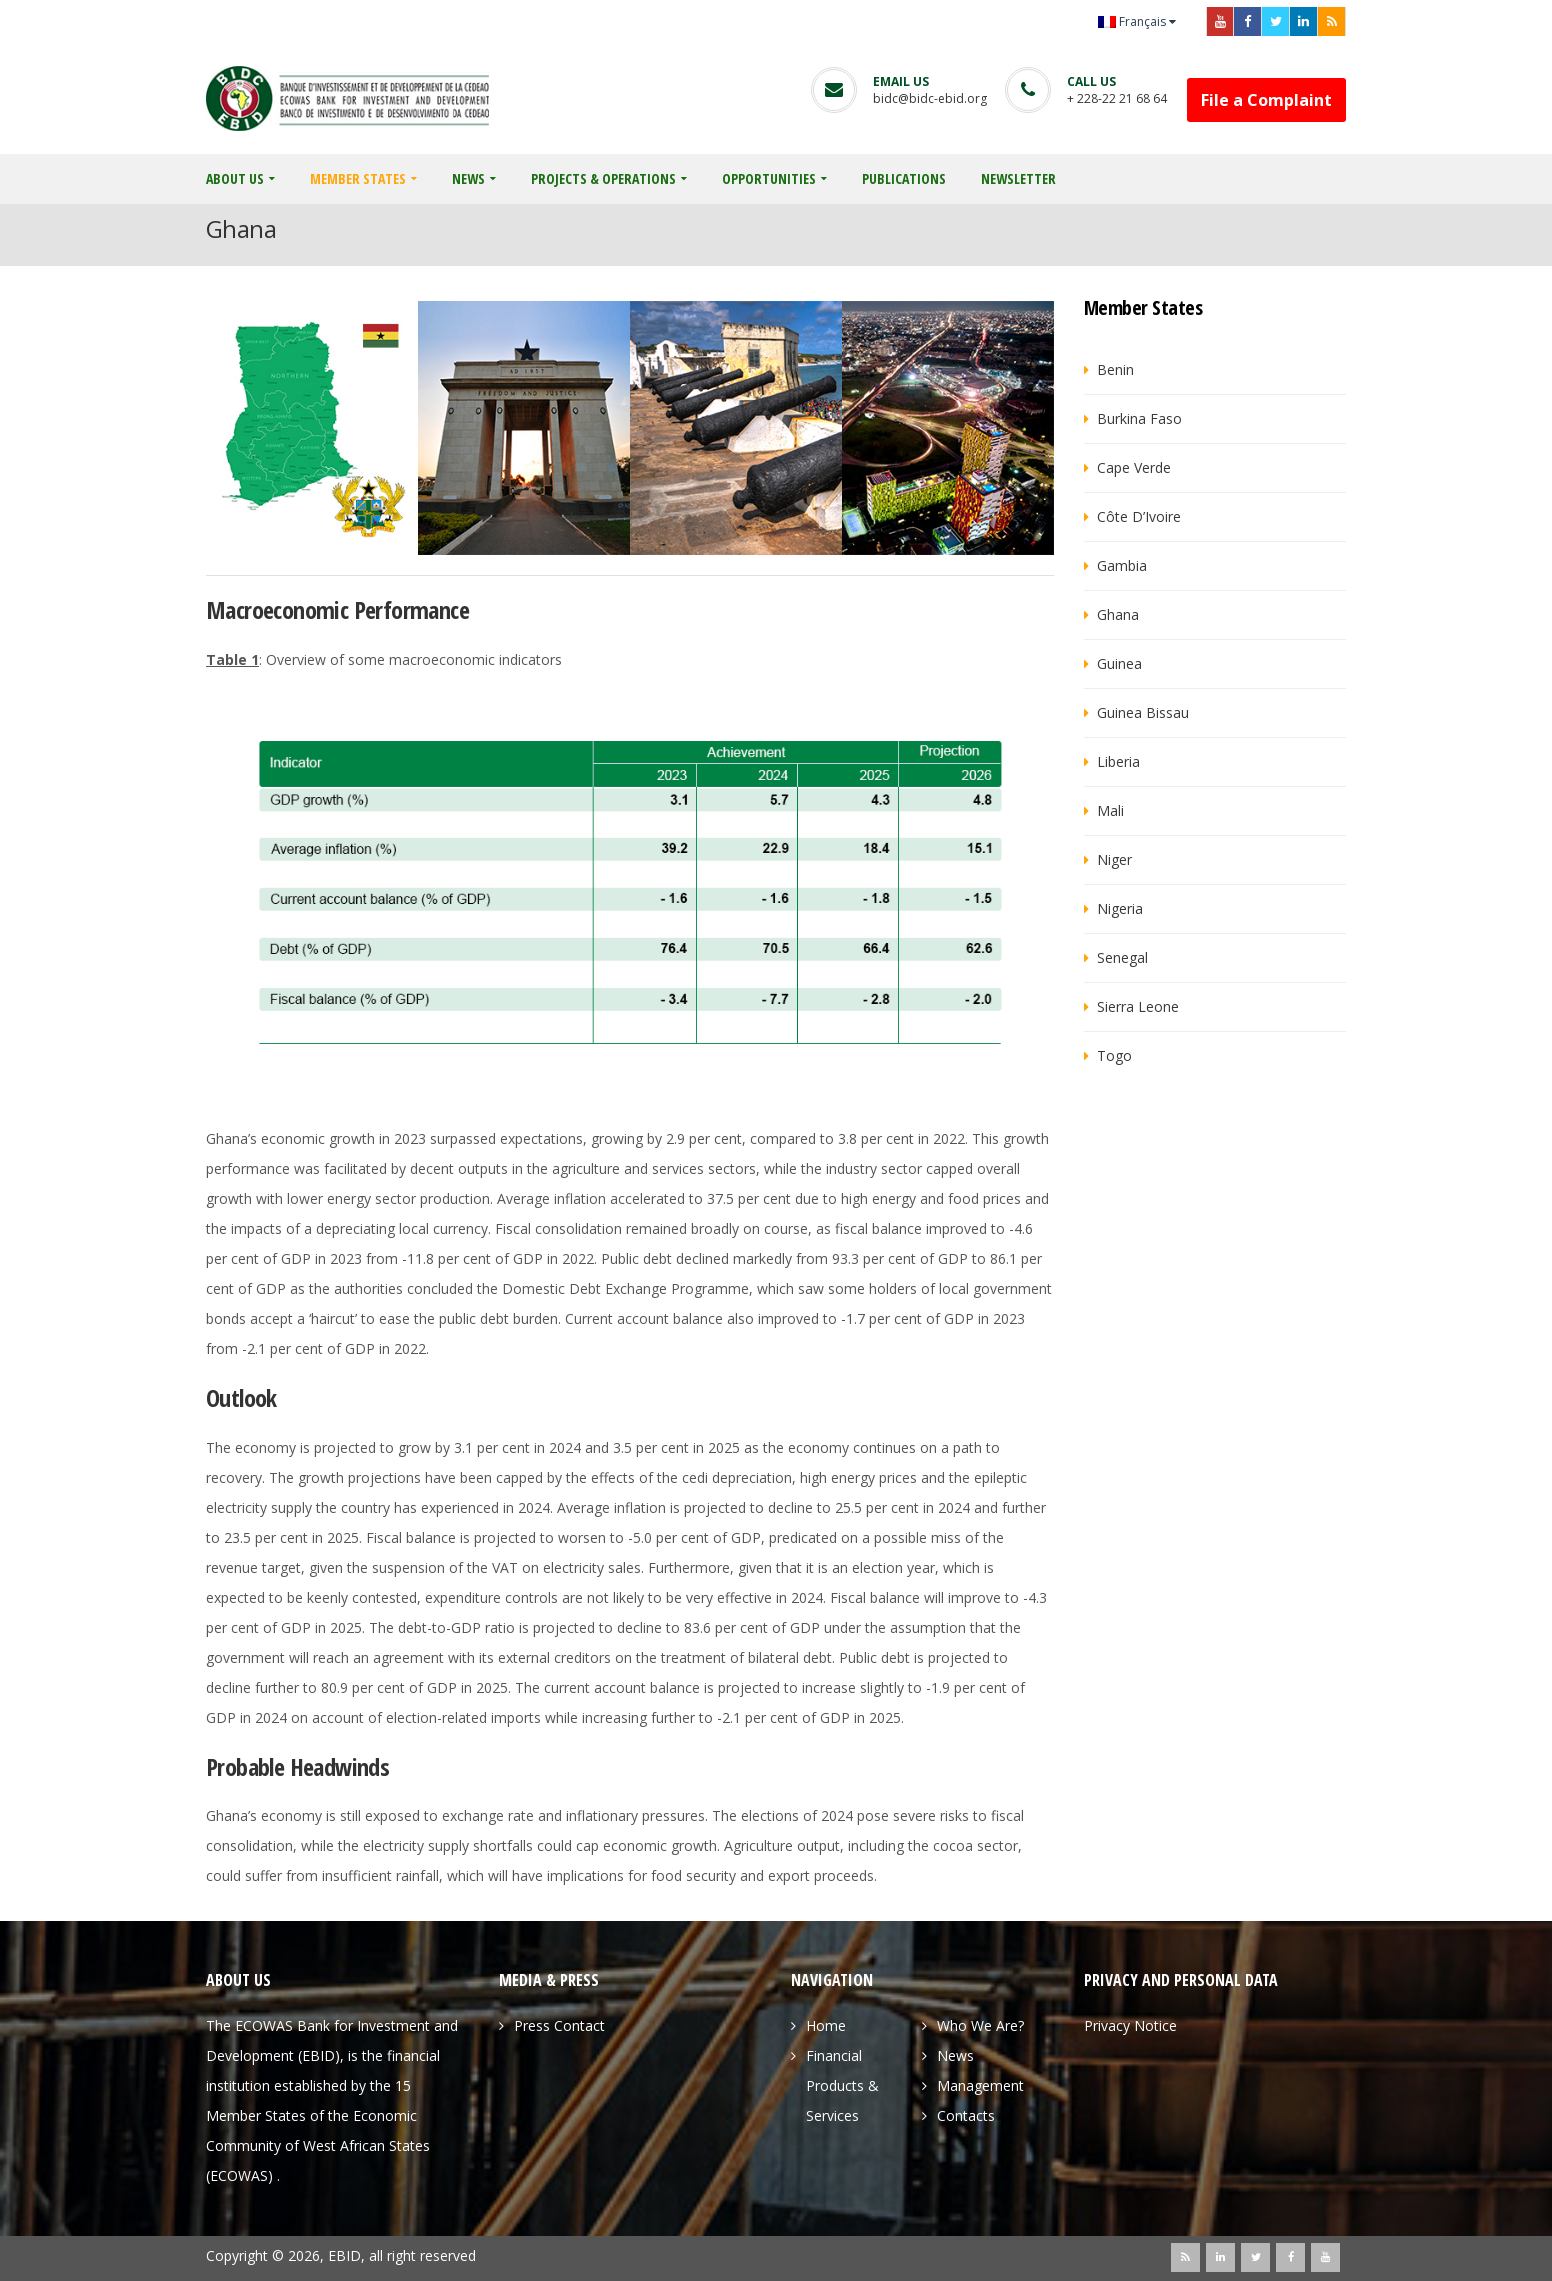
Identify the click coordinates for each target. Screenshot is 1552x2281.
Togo (1114, 1055)
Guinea (1119, 663)
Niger (1114, 859)
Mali (1110, 810)
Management (980, 2085)
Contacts (966, 2115)
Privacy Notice (1130, 2025)
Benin (1115, 369)
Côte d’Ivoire (1139, 516)
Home (826, 2025)
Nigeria (1120, 908)
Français (1132, 21)
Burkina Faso (1139, 418)
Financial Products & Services (842, 2085)
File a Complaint (1266, 100)
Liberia (1118, 761)
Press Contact (559, 2025)
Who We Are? (980, 2025)
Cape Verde (1134, 467)
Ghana (1118, 614)
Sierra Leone (1138, 1006)
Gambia (1122, 565)
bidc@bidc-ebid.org (930, 98)
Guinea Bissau (1143, 712)
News (955, 2055)
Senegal (1122, 957)
